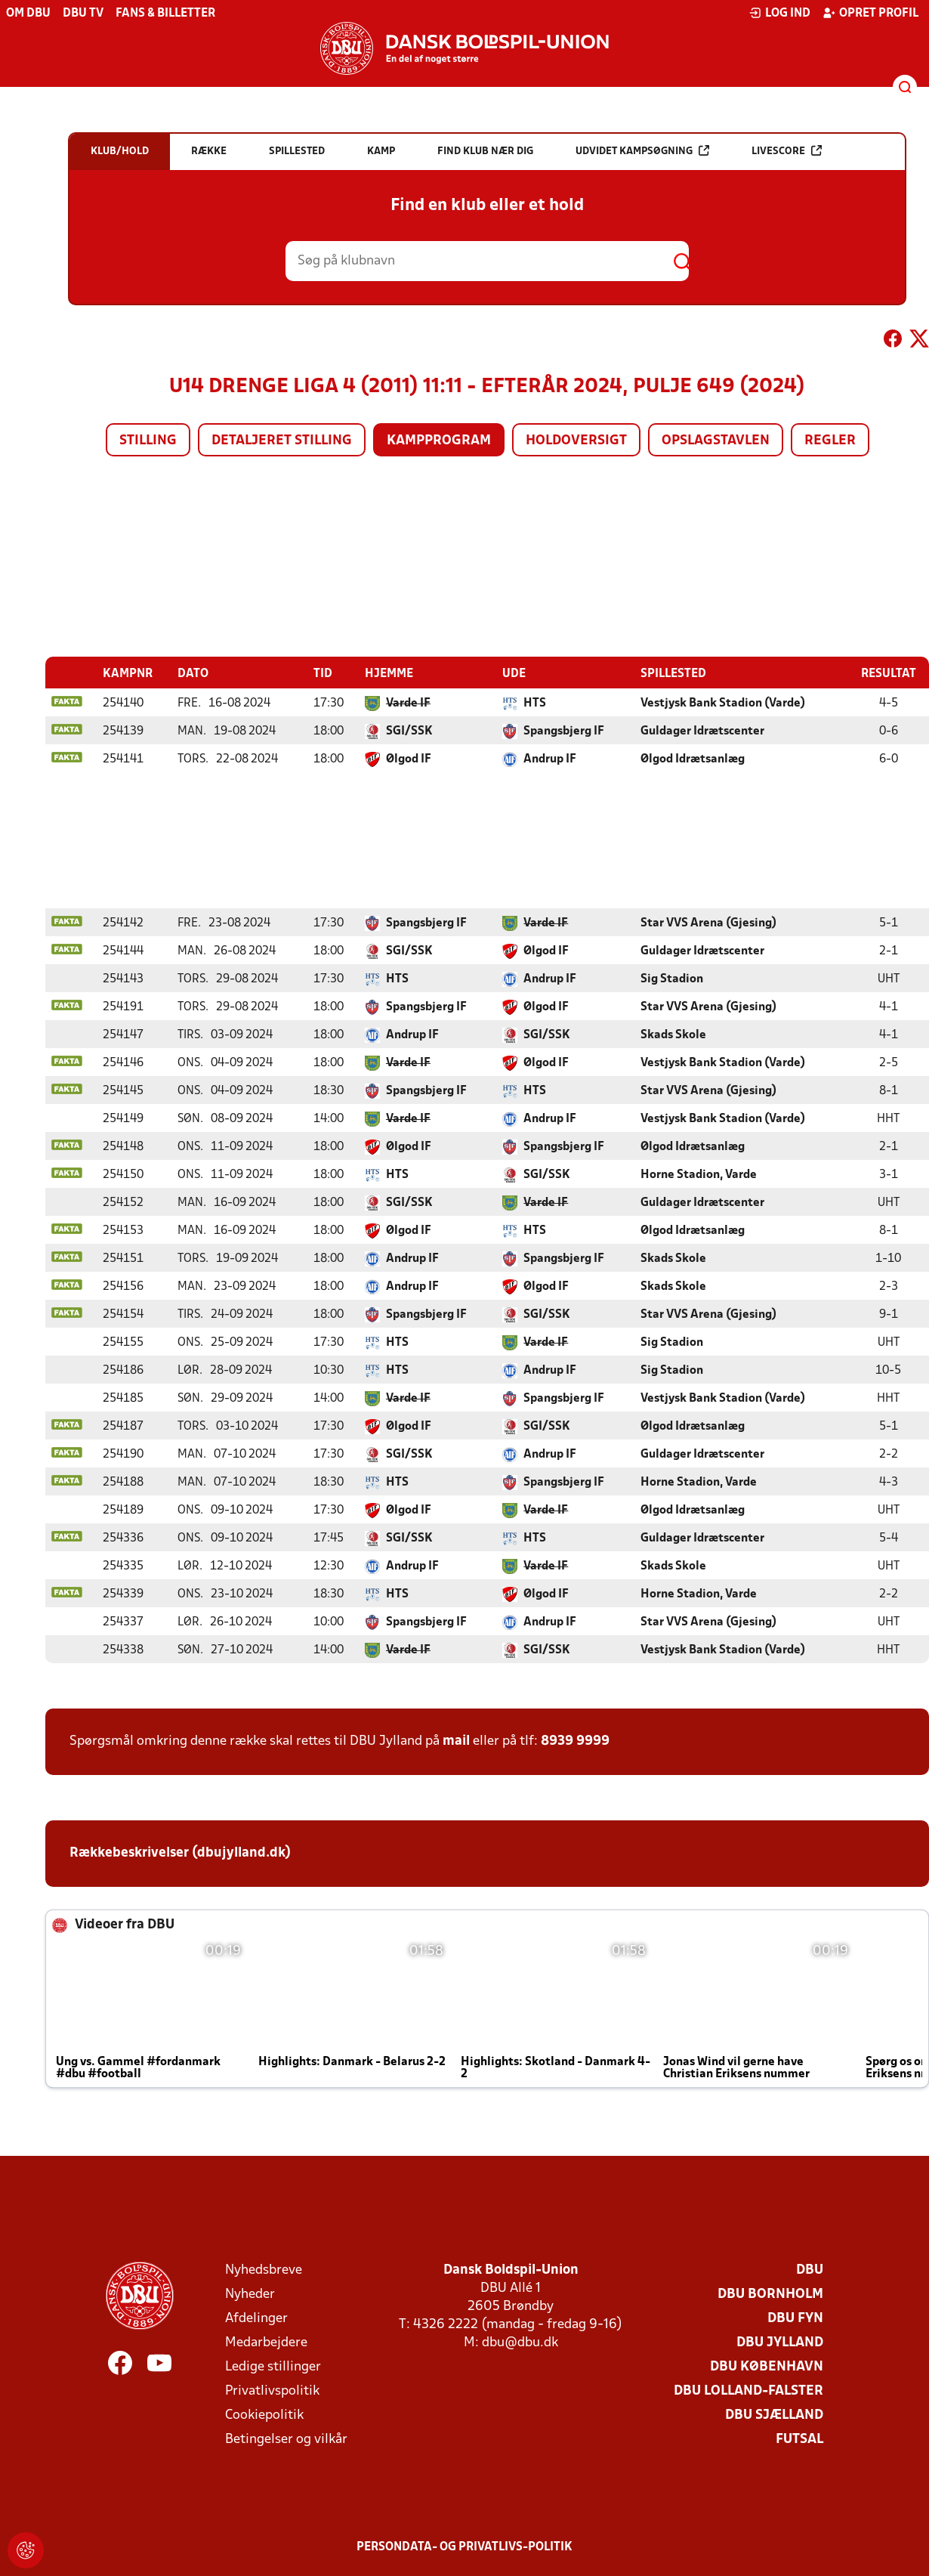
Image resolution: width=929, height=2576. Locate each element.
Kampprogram (439, 440)
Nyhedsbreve (263, 2269)
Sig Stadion (671, 978)
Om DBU (28, 13)
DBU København (766, 2366)
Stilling (148, 440)
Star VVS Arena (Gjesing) (708, 922)
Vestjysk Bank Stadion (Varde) (722, 702)
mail (456, 1740)
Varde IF (408, 702)
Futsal (799, 2438)
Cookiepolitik (264, 2414)
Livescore (787, 150)
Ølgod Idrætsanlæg (692, 758)
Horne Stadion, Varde (698, 1174)
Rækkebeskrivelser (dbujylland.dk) (180, 1852)
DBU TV (83, 13)
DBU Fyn (795, 2318)
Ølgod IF (408, 758)
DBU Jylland (779, 2342)
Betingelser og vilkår (286, 2438)
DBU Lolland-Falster (748, 2390)
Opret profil (870, 13)
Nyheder (250, 2293)
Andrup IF (549, 758)
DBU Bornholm (770, 2293)
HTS (534, 702)
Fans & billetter (165, 13)
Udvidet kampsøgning (642, 150)
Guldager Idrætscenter (702, 730)
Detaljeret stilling (281, 440)
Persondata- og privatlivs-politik (464, 2546)
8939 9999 (575, 1740)
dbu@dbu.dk (520, 2342)
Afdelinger (256, 2318)
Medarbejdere (266, 2342)
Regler (830, 440)
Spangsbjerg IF (563, 730)
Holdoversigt (576, 440)
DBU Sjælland (774, 2414)
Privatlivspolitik (272, 2390)
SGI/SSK (409, 730)
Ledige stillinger (273, 2366)
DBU (809, 2269)
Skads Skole (673, 1034)
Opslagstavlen (716, 440)
